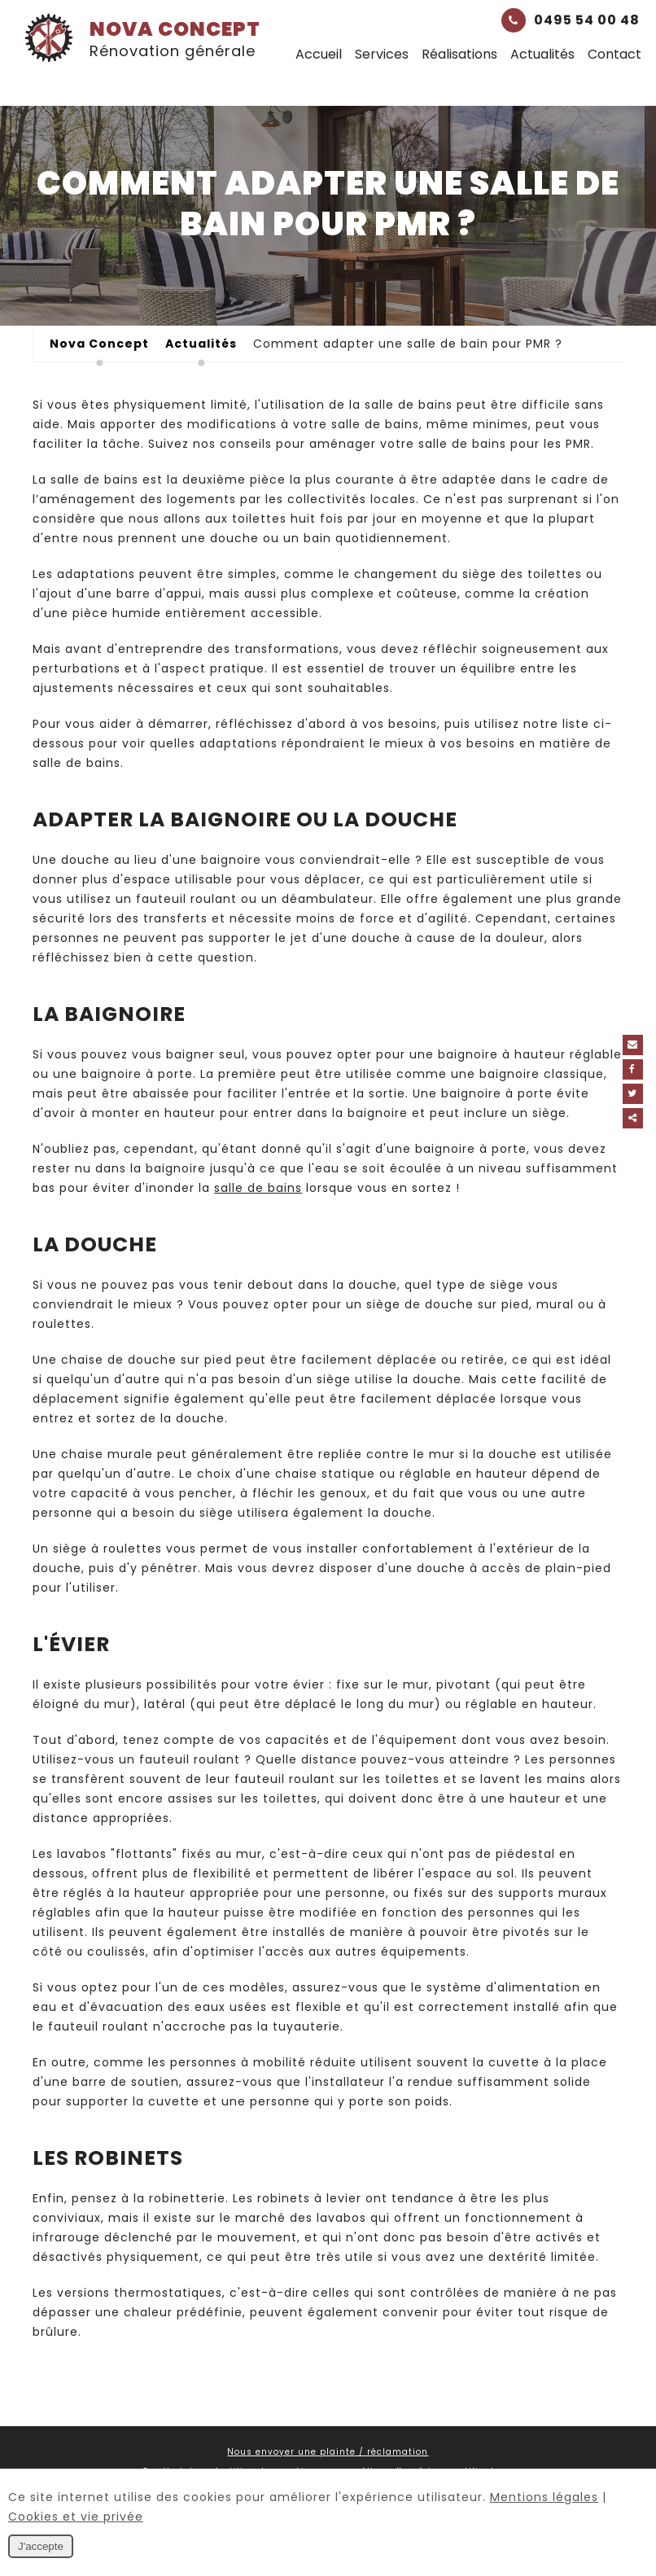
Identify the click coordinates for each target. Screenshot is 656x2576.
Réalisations (459, 54)
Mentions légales (544, 2497)
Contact (614, 54)
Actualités (542, 54)
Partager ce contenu (638, 1118)
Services (382, 54)
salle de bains (258, 1188)
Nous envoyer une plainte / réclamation (327, 2452)
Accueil (318, 54)
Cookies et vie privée (75, 2516)
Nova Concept (142, 38)
